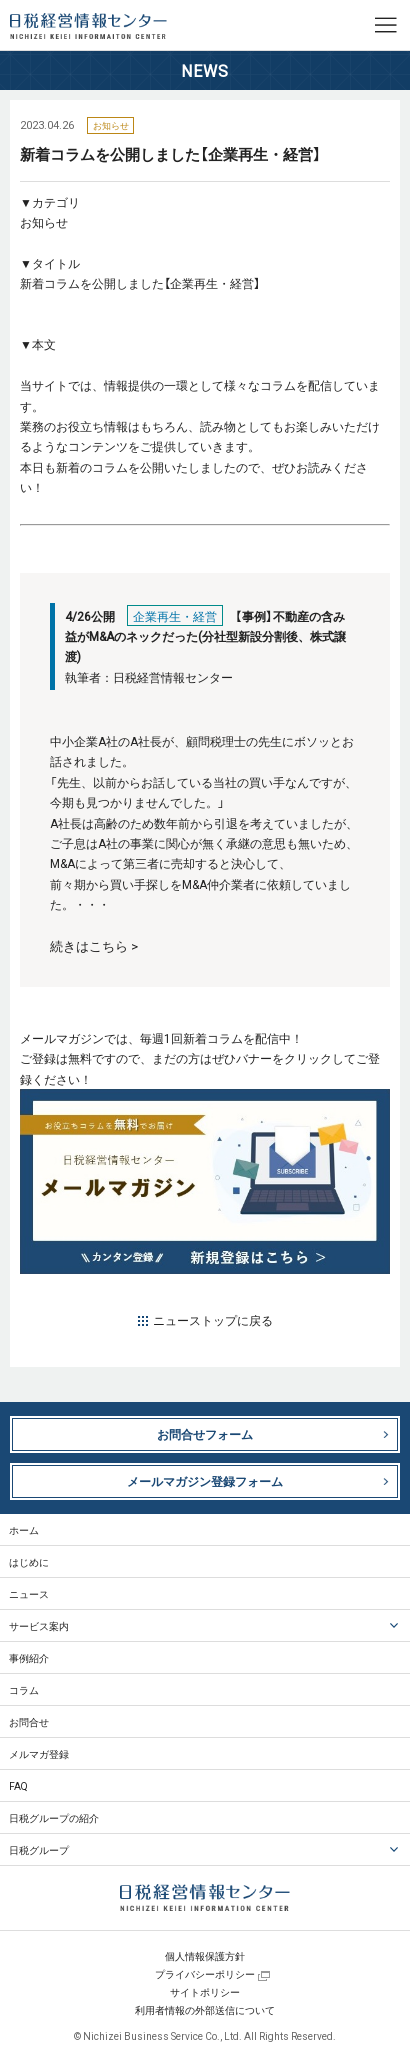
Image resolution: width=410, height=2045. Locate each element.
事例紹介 (29, 1657)
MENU (385, 25)
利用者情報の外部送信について (205, 2009)
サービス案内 (39, 1625)
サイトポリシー (205, 1991)
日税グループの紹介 (54, 1817)
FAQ (18, 1785)
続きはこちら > (94, 945)
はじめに (29, 1561)
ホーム (24, 1529)
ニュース (29, 1593)
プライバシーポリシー (205, 1973)
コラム (24, 1689)
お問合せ (29, 1721)
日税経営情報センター (88, 26)
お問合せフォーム (205, 1434)
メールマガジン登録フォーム (205, 1481)
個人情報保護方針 (205, 1955)
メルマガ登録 (39, 1753)
